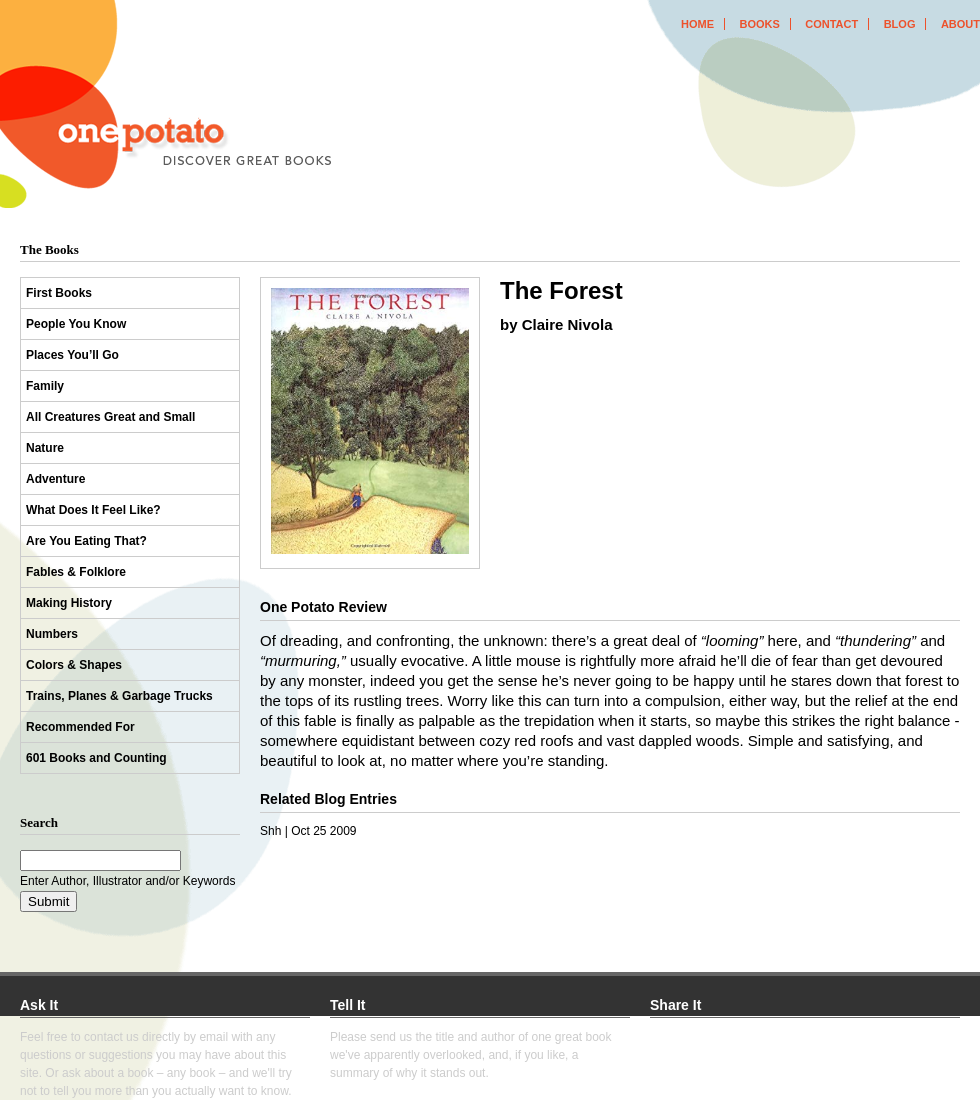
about (960, 24)
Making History (69, 603)
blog (900, 24)
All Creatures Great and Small (110, 417)
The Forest (561, 290)
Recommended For (80, 727)
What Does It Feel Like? (93, 510)
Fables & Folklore (76, 572)
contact (831, 24)
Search (39, 822)
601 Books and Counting (96, 758)
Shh (270, 831)
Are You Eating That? (86, 541)
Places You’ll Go (72, 355)
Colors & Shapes (74, 665)
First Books (59, 293)
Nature (45, 448)
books (759, 24)
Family (45, 386)
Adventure (55, 479)
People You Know (76, 324)
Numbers (52, 634)
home (697, 24)
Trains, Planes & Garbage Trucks (119, 696)
